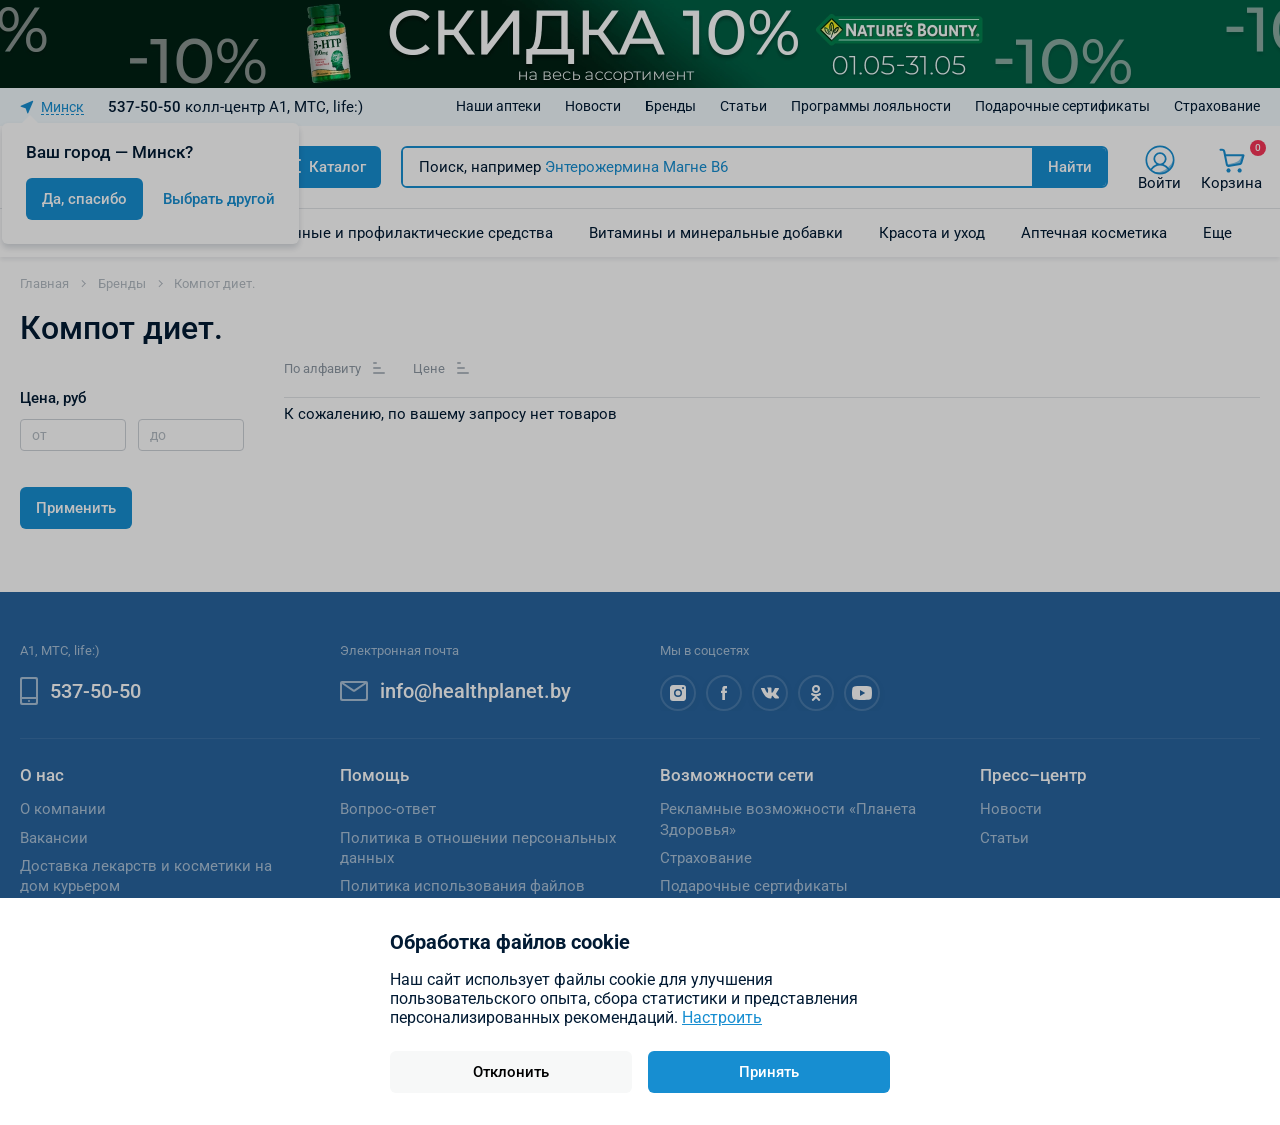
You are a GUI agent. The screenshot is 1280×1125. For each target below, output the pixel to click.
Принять (769, 1072)
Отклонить (511, 1072)
